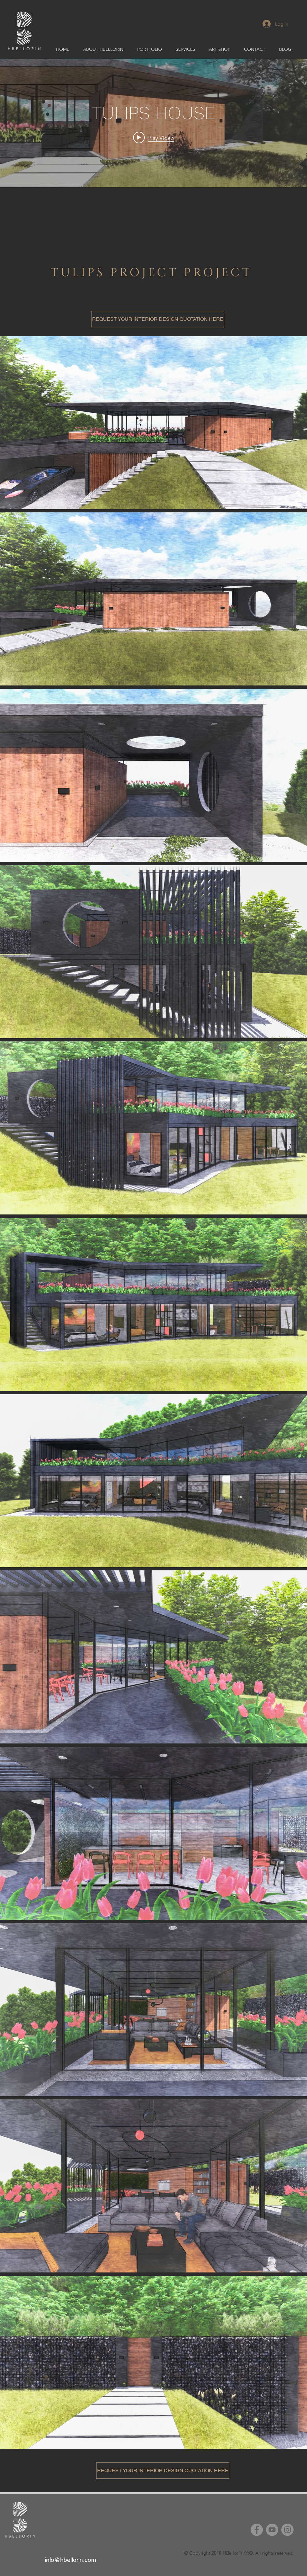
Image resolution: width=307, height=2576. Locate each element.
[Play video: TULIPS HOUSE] (153, 137)
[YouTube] (272, 2530)
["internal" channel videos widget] (153, 123)
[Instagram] (287, 2530)
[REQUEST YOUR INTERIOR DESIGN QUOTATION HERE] (157, 319)
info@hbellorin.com (70, 2559)
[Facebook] (257, 2530)
